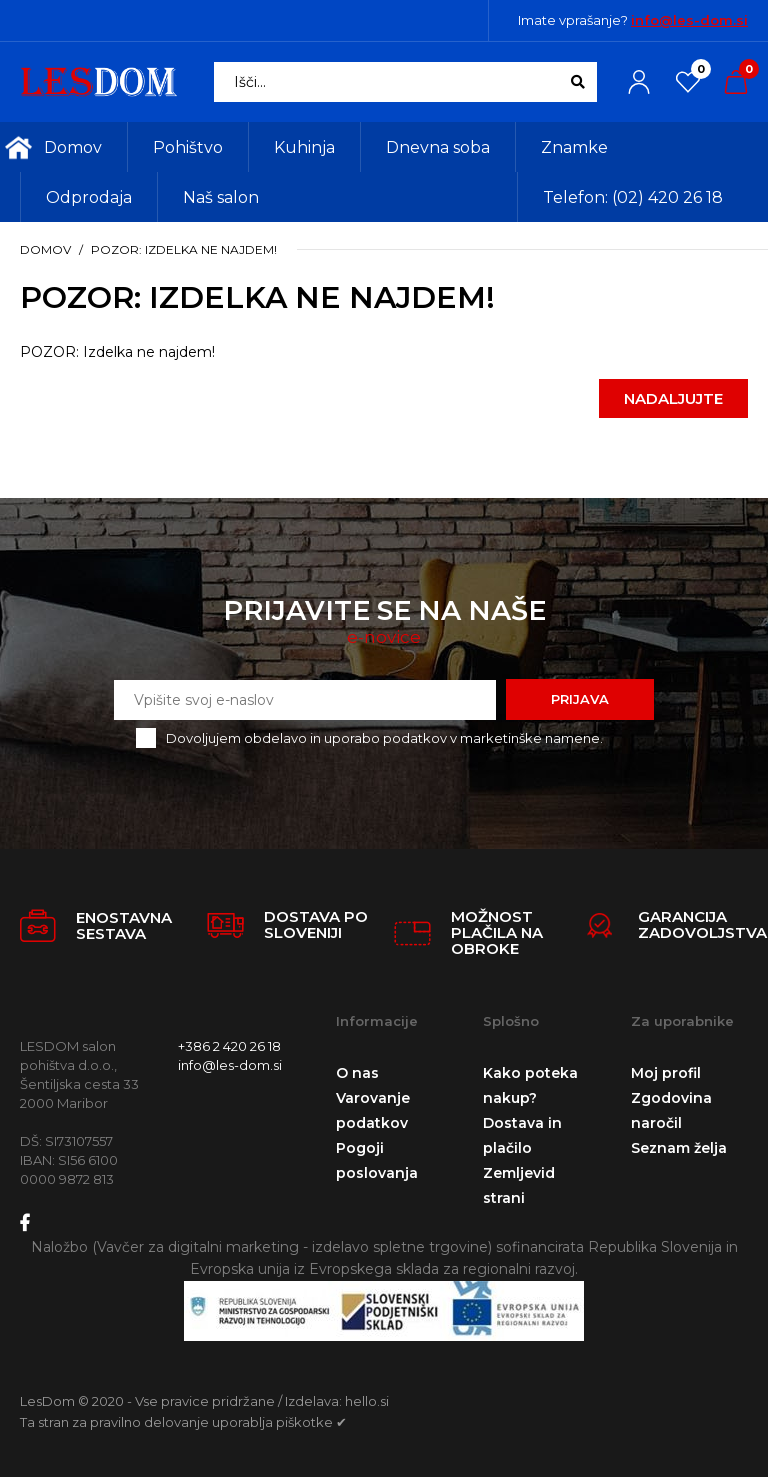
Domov (45, 249)
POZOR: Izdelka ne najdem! (184, 249)
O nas (357, 1073)
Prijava (580, 699)
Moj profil (666, 1073)
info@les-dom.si (689, 20)
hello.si (367, 1401)
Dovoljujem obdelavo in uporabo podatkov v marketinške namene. (384, 738)
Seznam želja (679, 1148)
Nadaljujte (673, 398)
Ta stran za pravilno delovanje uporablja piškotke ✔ (183, 1422)
